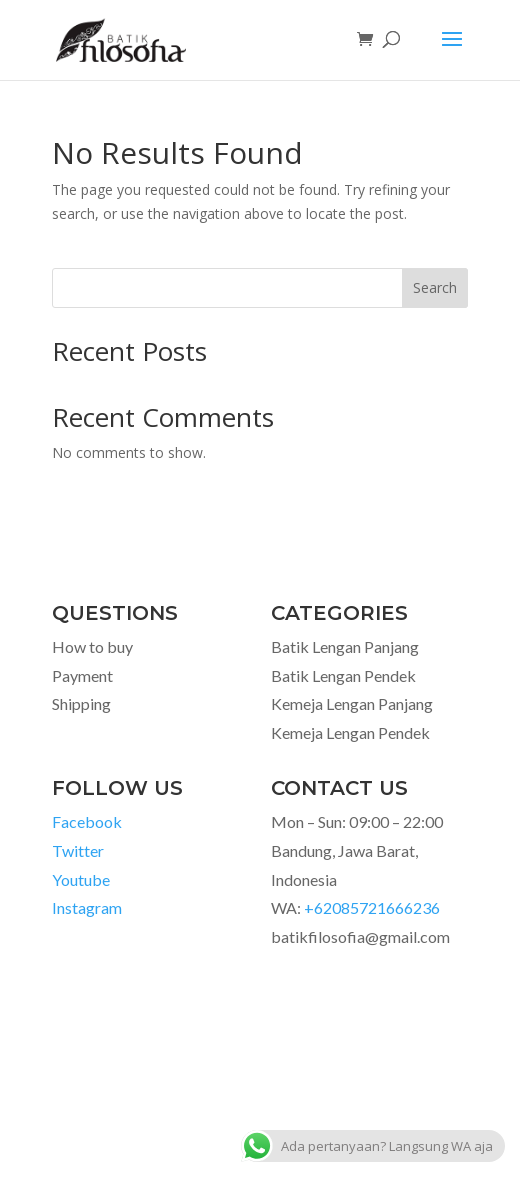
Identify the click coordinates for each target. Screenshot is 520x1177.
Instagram (87, 907)
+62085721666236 (372, 907)
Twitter (78, 850)
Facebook (87, 821)
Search (435, 287)
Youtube (81, 879)
